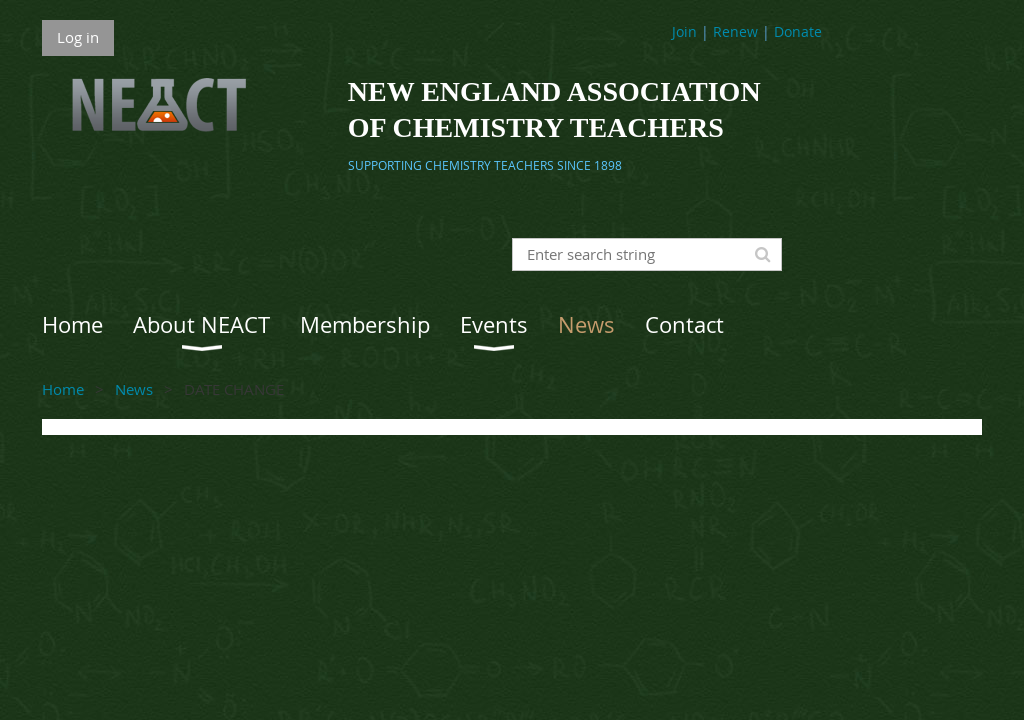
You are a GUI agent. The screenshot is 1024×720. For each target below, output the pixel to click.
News (134, 389)
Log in (78, 37)
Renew (735, 31)
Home (63, 389)
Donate (798, 31)
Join (684, 31)
